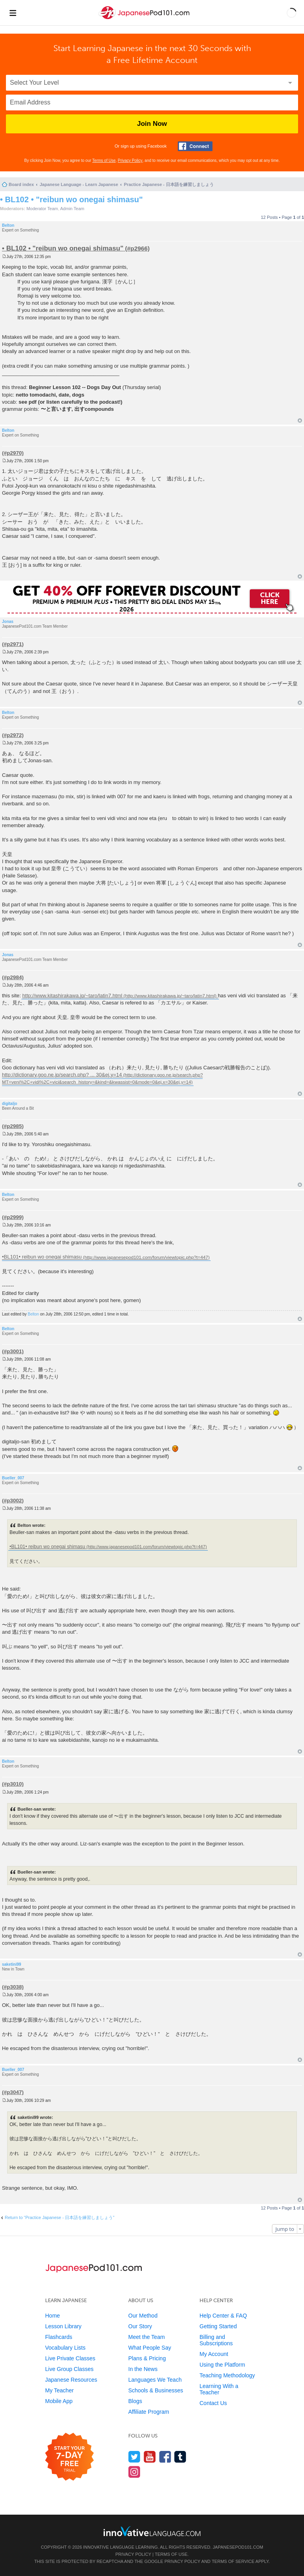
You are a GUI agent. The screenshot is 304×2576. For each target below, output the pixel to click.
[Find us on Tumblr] (180, 2457)
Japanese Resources (71, 2380)
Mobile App (58, 2401)
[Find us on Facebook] (165, 2457)
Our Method (143, 2315)
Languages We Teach (155, 2380)
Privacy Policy (130, 160)
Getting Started (218, 2326)
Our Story (140, 2326)
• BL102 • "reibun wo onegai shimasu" (71, 199)
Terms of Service (233, 2561)
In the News (143, 2369)
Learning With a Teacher (219, 2389)
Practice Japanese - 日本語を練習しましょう (169, 184)
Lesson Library (63, 2326)
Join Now (152, 123)
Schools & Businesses (155, 2390)
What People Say (149, 2347)
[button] (291, 12)
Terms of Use (104, 160)
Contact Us (213, 2403)
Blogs (135, 2401)
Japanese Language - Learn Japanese (79, 184)
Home (52, 2315)
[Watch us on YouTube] (150, 2457)
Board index (21, 184)
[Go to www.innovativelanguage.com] (152, 2531)
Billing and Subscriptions (216, 2340)
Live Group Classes (69, 2369)
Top (300, 420)
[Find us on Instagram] (134, 2472)
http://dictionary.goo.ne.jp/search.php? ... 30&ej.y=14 (62, 1075)
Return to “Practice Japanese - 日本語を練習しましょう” (59, 2217)
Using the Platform (222, 2364)
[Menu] (12, 12)
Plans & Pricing (147, 2358)
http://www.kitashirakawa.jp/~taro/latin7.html (72, 996)
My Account (214, 2354)
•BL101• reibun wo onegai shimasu (42, 1257)
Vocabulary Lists (65, 2347)
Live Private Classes (70, 2358)
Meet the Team (146, 2337)
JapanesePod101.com (238, 2547)
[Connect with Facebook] (195, 146)
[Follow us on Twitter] (134, 2457)
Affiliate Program (148, 2412)
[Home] (144, 19)
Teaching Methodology (227, 2375)
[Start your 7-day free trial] (69, 2457)
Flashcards (58, 2337)
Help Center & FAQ (223, 2315)
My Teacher (59, 2390)
